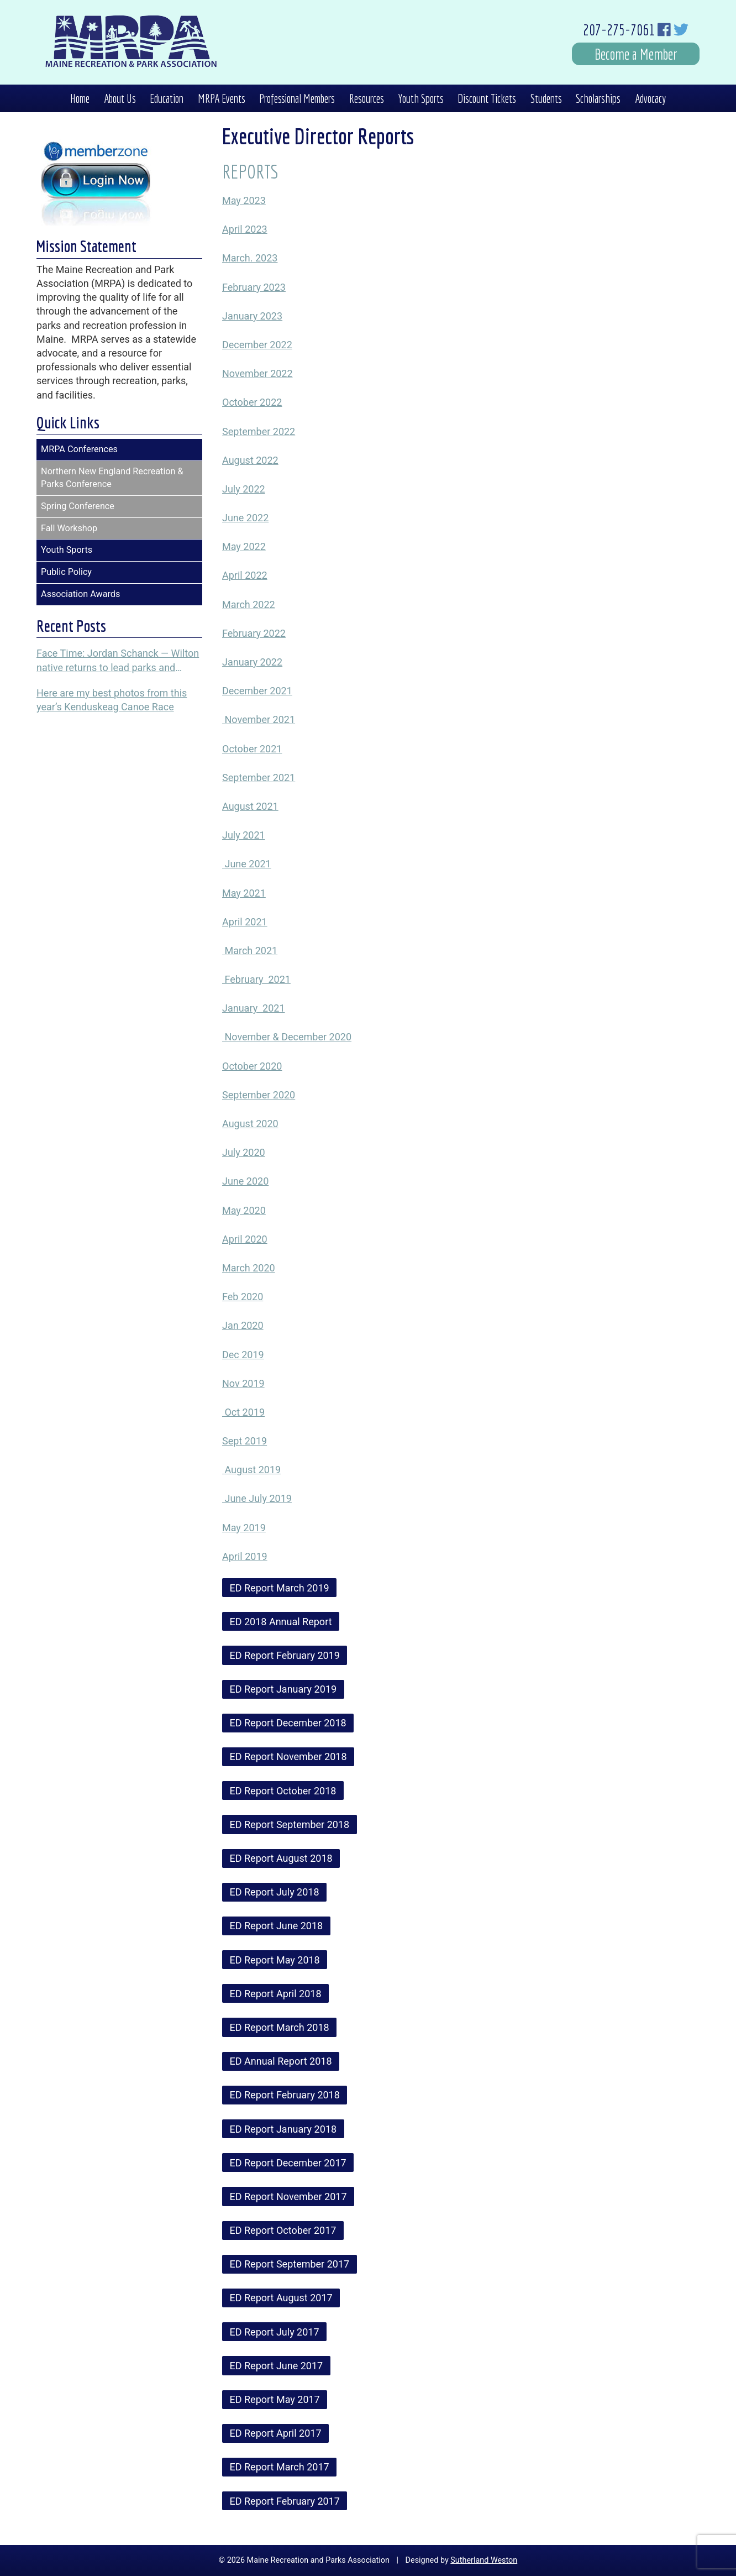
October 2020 (252, 1066)
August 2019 (251, 1469)
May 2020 (244, 1210)
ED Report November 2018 (288, 1756)
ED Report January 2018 (283, 2129)
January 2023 (252, 316)
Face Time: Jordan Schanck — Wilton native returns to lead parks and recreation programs (117, 660)
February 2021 (256, 979)
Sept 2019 (244, 1441)
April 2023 (244, 229)
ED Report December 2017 (288, 2163)
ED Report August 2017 (281, 2297)
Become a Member (636, 53)
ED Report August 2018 (281, 1858)
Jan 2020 (243, 1325)
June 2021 (246, 864)
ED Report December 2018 (288, 1723)
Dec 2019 (243, 1354)
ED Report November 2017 (288, 2196)
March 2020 (248, 1268)
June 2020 (245, 1181)
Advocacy (650, 98)
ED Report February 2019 (285, 1655)
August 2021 (250, 806)
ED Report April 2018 (276, 1993)
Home (80, 98)
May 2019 (244, 1527)
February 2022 (254, 633)
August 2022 (250, 460)
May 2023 (244, 200)
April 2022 (244, 575)
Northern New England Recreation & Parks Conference (112, 477)
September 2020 (258, 1095)
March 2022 (248, 604)
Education (166, 98)
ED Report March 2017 (279, 2467)
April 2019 (244, 1556)
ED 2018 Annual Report (281, 1621)
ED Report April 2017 (276, 2433)
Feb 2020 (242, 1296)
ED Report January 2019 (283, 1689)
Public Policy (66, 572)
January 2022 (252, 662)
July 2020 (243, 1152)
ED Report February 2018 (285, 2095)
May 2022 (244, 546)
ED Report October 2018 (283, 1791)
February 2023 (254, 287)
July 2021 (243, 835)
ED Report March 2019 (279, 1588)
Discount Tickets (487, 98)
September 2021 (258, 777)
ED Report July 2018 (274, 1892)
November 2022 (257, 373)
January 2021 (253, 1008)
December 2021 (257, 691)
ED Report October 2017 (283, 2230)
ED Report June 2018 (276, 1925)
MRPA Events (221, 98)
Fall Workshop (69, 528)
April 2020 (244, 1239)
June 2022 (245, 517)
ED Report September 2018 (290, 1824)
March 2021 (249, 950)
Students (546, 98)
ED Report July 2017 (274, 2332)
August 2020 (250, 1123)
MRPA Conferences (79, 449)
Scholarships (598, 98)
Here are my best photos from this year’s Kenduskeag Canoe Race (111, 700)
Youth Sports (421, 98)
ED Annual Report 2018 (281, 2061)
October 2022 (252, 402)
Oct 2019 (243, 1412)
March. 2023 (249, 258)
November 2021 (258, 719)
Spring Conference (77, 506)
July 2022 (243, 489)
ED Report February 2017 (285, 2501)
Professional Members (297, 98)
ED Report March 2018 (279, 2027)
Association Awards (80, 594)
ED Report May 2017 (275, 2399)
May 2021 (244, 893)
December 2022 (257, 344)
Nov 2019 (243, 1383)
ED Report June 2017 (276, 2365)
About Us (120, 98)
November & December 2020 (286, 1037)
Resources (366, 98)
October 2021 (252, 749)
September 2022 (258, 431)
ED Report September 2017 (290, 2264)
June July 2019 (257, 1498)
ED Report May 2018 (275, 1960)
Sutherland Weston (483, 2560)
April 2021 (244, 922)
